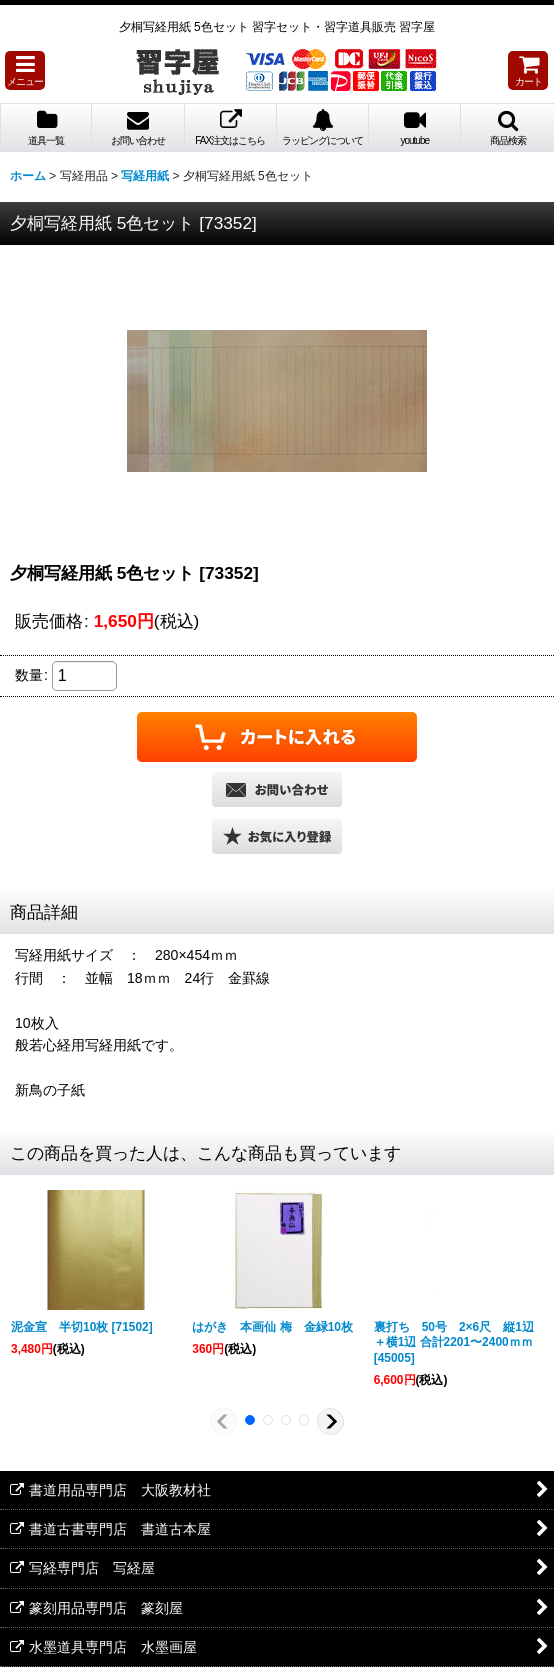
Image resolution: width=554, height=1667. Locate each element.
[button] (25, 70)
